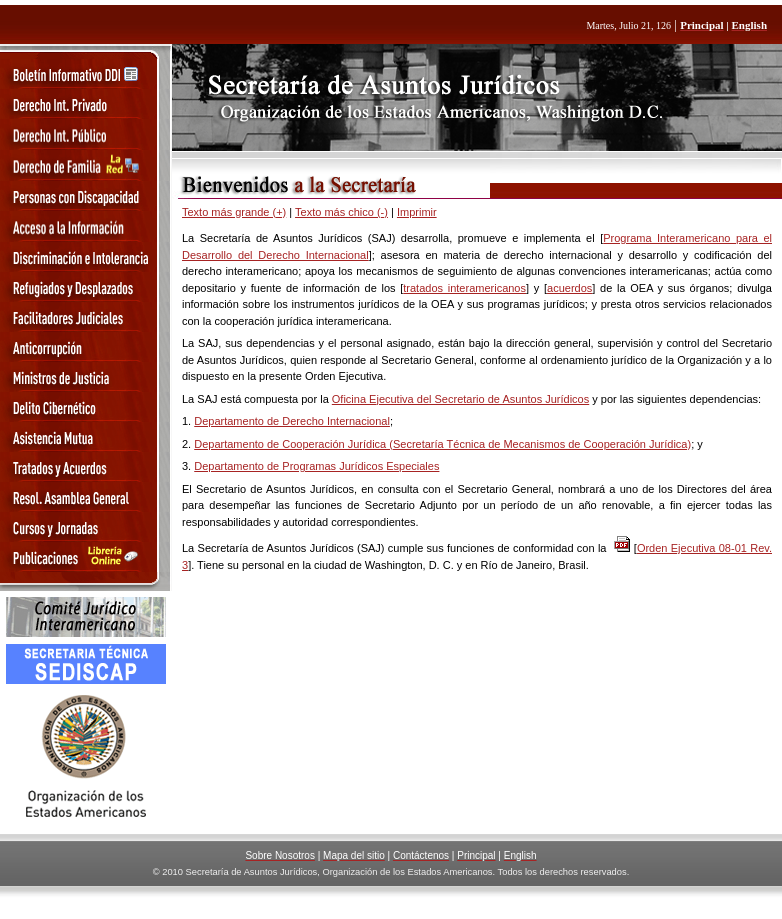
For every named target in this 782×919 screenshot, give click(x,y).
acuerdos (569, 288)
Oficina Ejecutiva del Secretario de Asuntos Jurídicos (460, 399)
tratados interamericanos (464, 288)
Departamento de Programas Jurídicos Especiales (316, 466)
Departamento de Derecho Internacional (292, 421)
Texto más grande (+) (234, 212)
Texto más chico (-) (341, 212)
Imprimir (417, 212)
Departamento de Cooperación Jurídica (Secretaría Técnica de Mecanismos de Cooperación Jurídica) (442, 444)
